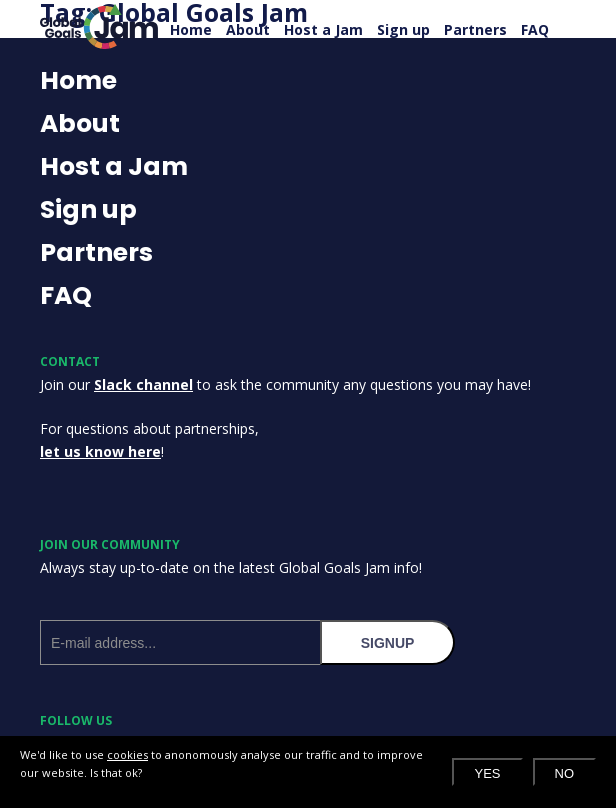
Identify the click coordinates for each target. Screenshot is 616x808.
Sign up (403, 29)
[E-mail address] (180, 642)
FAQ (535, 29)
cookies (127, 754)
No (565, 773)
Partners (475, 29)
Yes (487, 773)
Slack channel (143, 384)
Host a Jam (323, 29)
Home (191, 29)
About (248, 29)
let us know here (100, 451)
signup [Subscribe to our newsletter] (388, 643)
